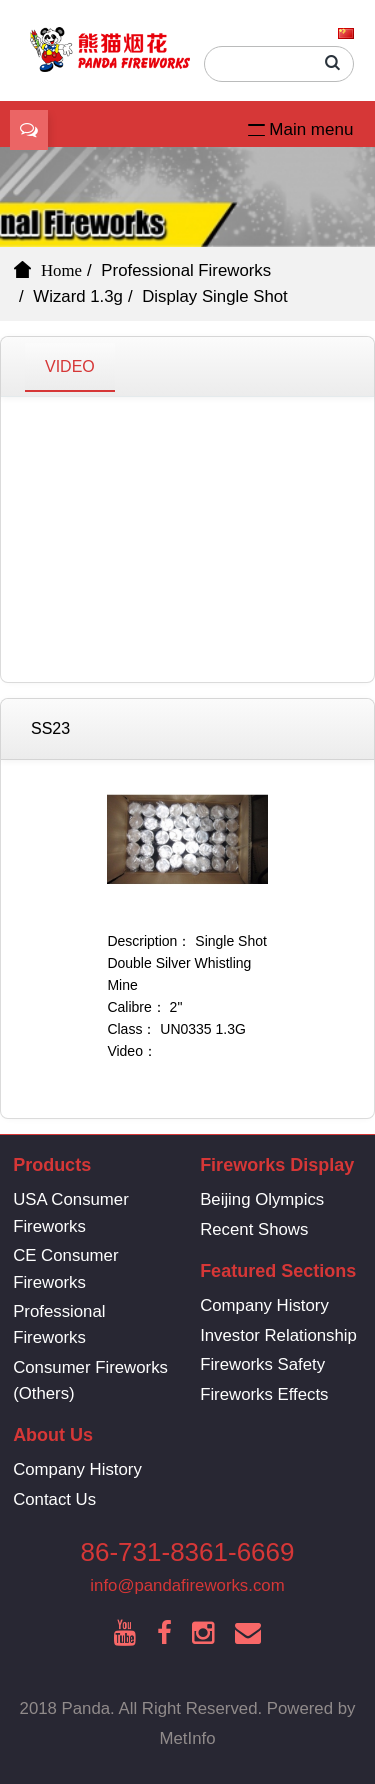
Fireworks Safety (262, 1364)
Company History (264, 1305)
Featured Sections (278, 1271)
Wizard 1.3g (78, 296)
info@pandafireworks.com (187, 1585)
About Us (53, 1435)
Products (52, 1165)
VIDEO (70, 366)
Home (61, 270)
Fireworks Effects (264, 1394)
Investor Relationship (278, 1335)
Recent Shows (254, 1229)
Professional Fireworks (186, 270)
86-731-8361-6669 (188, 1552)
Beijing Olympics (262, 1199)
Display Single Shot (215, 296)
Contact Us (54, 1499)
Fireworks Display (277, 1165)
